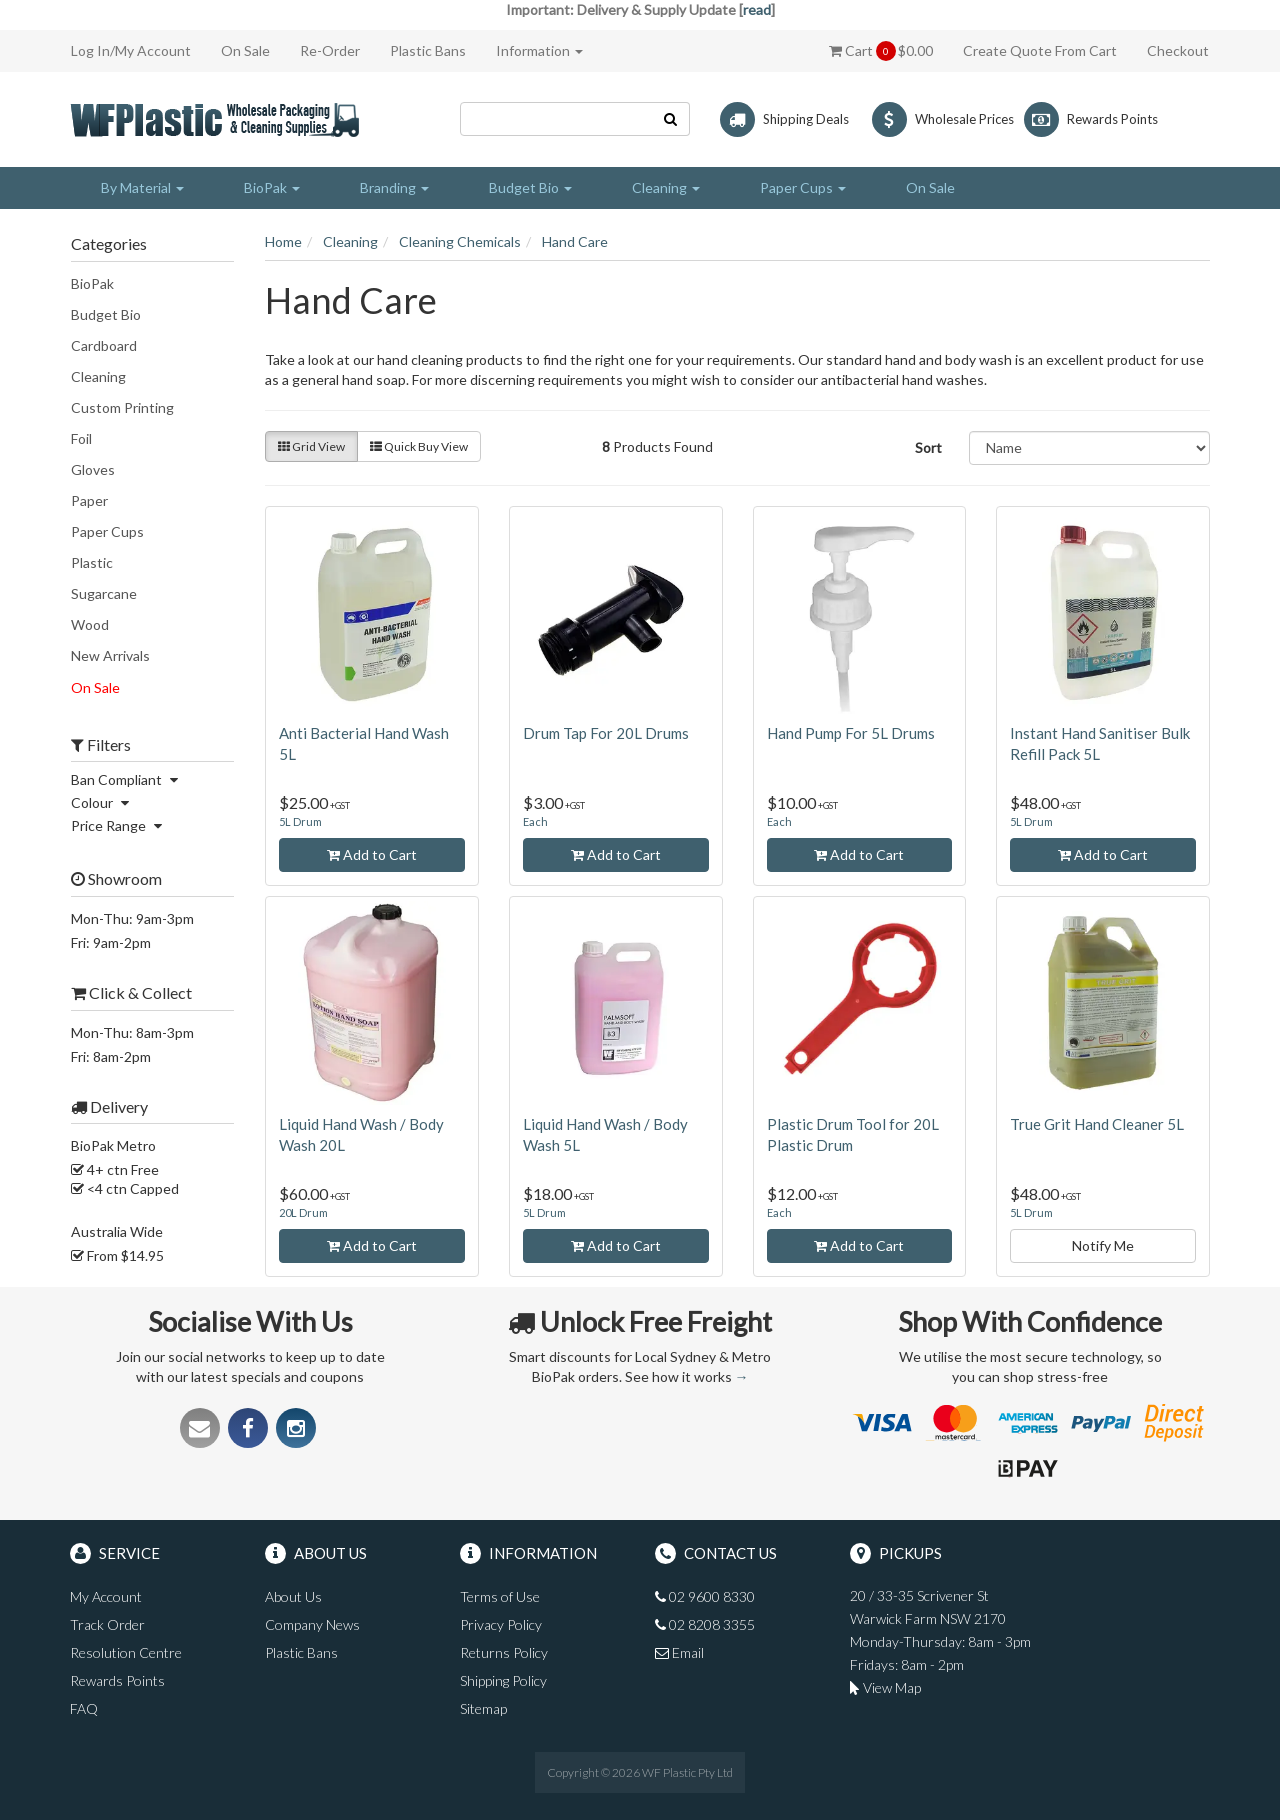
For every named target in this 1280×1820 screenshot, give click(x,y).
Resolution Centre (126, 1652)
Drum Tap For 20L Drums (606, 733)
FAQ (84, 1708)
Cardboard (104, 345)
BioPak (92, 283)
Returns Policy (504, 1652)
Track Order (107, 1624)
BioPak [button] (272, 187)
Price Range (119, 825)
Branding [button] (394, 187)
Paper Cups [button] (803, 187)
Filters (101, 745)
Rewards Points (117, 1680)
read (757, 9)
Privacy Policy (501, 1624)
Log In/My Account (131, 50)
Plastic (92, 562)
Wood (90, 624)
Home (283, 241)
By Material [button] (142, 187)
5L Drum (300, 821)
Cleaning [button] (666, 187)
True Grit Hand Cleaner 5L (1097, 1124)
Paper (89, 500)
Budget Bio (106, 314)
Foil (81, 438)
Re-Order (330, 50)
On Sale (245, 50)
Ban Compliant (127, 779)
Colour (102, 802)
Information (539, 50)
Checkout (1178, 50)
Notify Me (1103, 1245)
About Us (293, 1596)
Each (535, 821)
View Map (885, 1687)
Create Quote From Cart (1040, 50)
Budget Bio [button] (530, 187)
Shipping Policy (503, 1680)
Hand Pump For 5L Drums (851, 733)
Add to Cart (372, 854)
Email (679, 1652)
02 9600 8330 (705, 1596)
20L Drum (303, 1212)
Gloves (93, 469)
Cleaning (98, 376)
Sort (928, 447)
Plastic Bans (428, 50)
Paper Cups (107, 531)
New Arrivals (110, 655)
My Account (106, 1596)
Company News (312, 1624)
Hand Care (575, 241)
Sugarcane (104, 593)
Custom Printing (122, 407)
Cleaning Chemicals (460, 241)
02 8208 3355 (705, 1624)
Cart (881, 51)
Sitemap (483, 1708)
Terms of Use (500, 1596)
